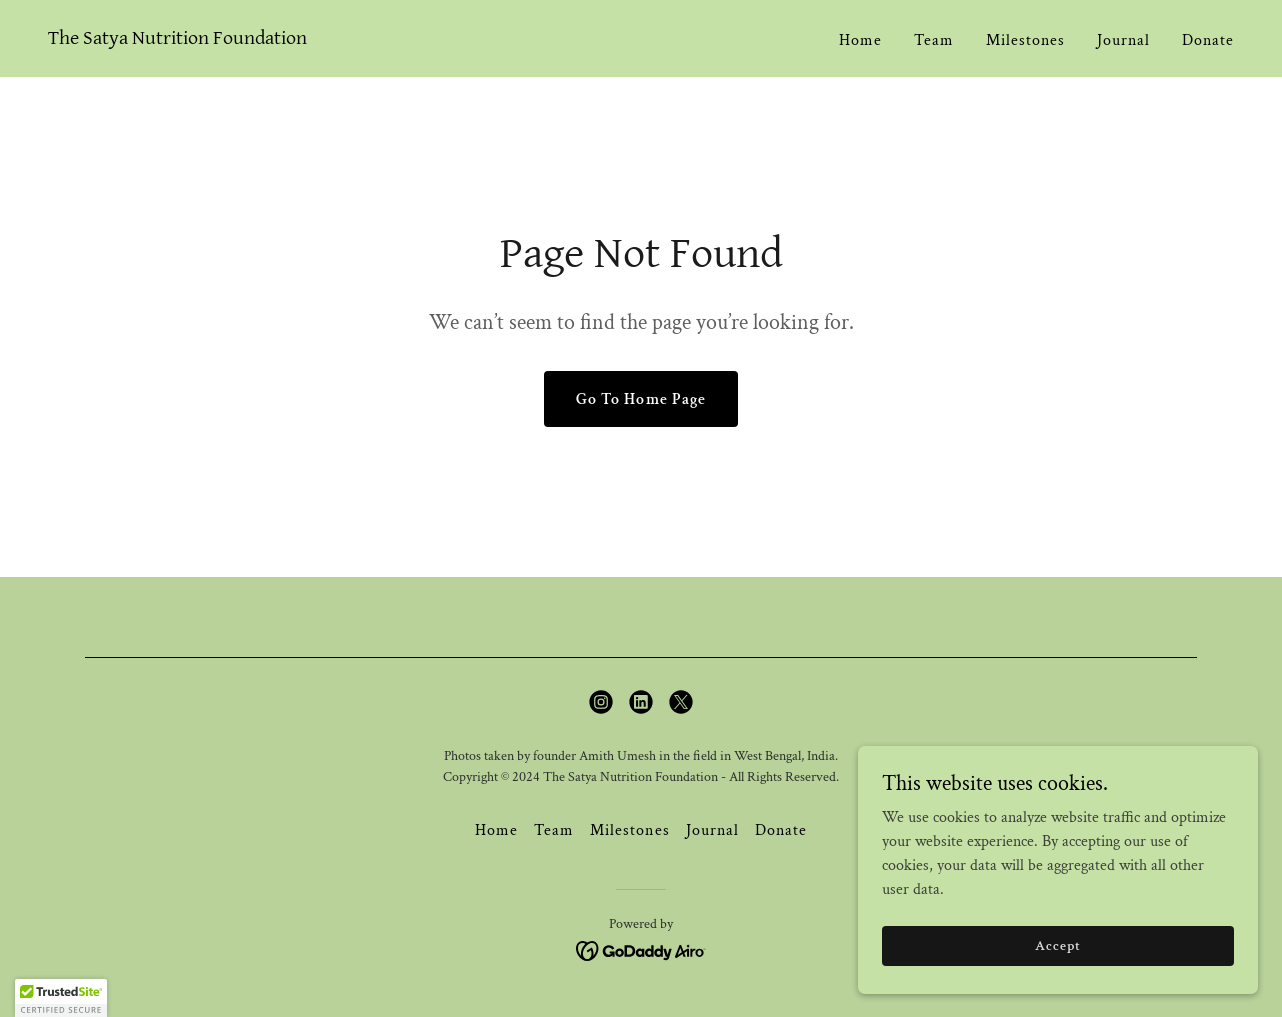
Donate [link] (1208, 40)
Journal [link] (1123, 40)
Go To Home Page (640, 399)
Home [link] (860, 40)
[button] (61, 998)
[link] (177, 39)
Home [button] (496, 830)
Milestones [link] (1025, 40)
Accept (1057, 945)
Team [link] (934, 40)
